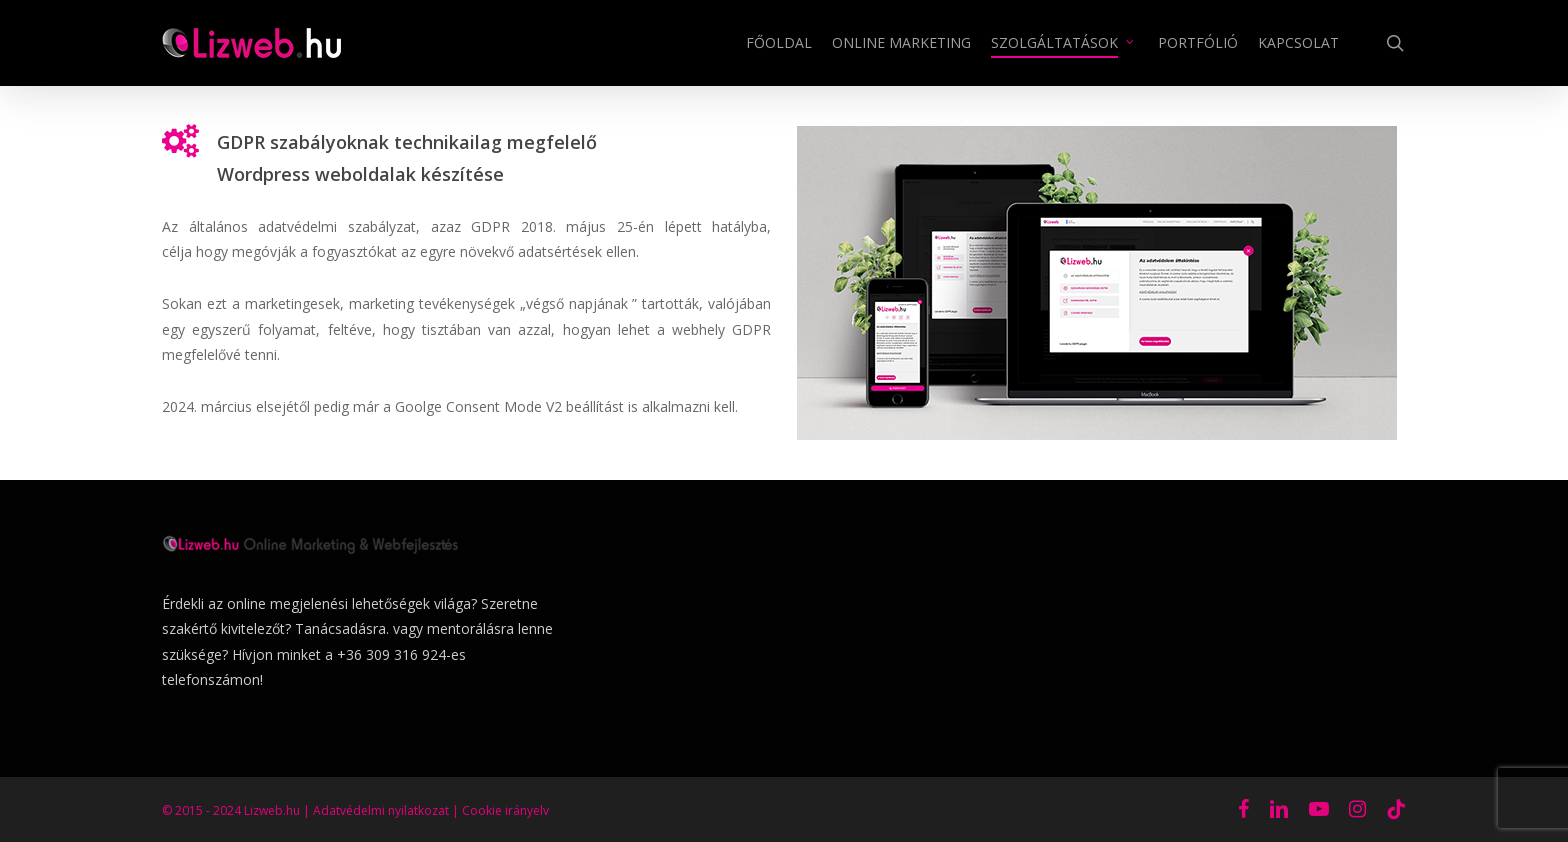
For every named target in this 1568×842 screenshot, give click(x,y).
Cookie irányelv (505, 810)
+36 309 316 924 (391, 654)
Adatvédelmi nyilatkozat (381, 810)
